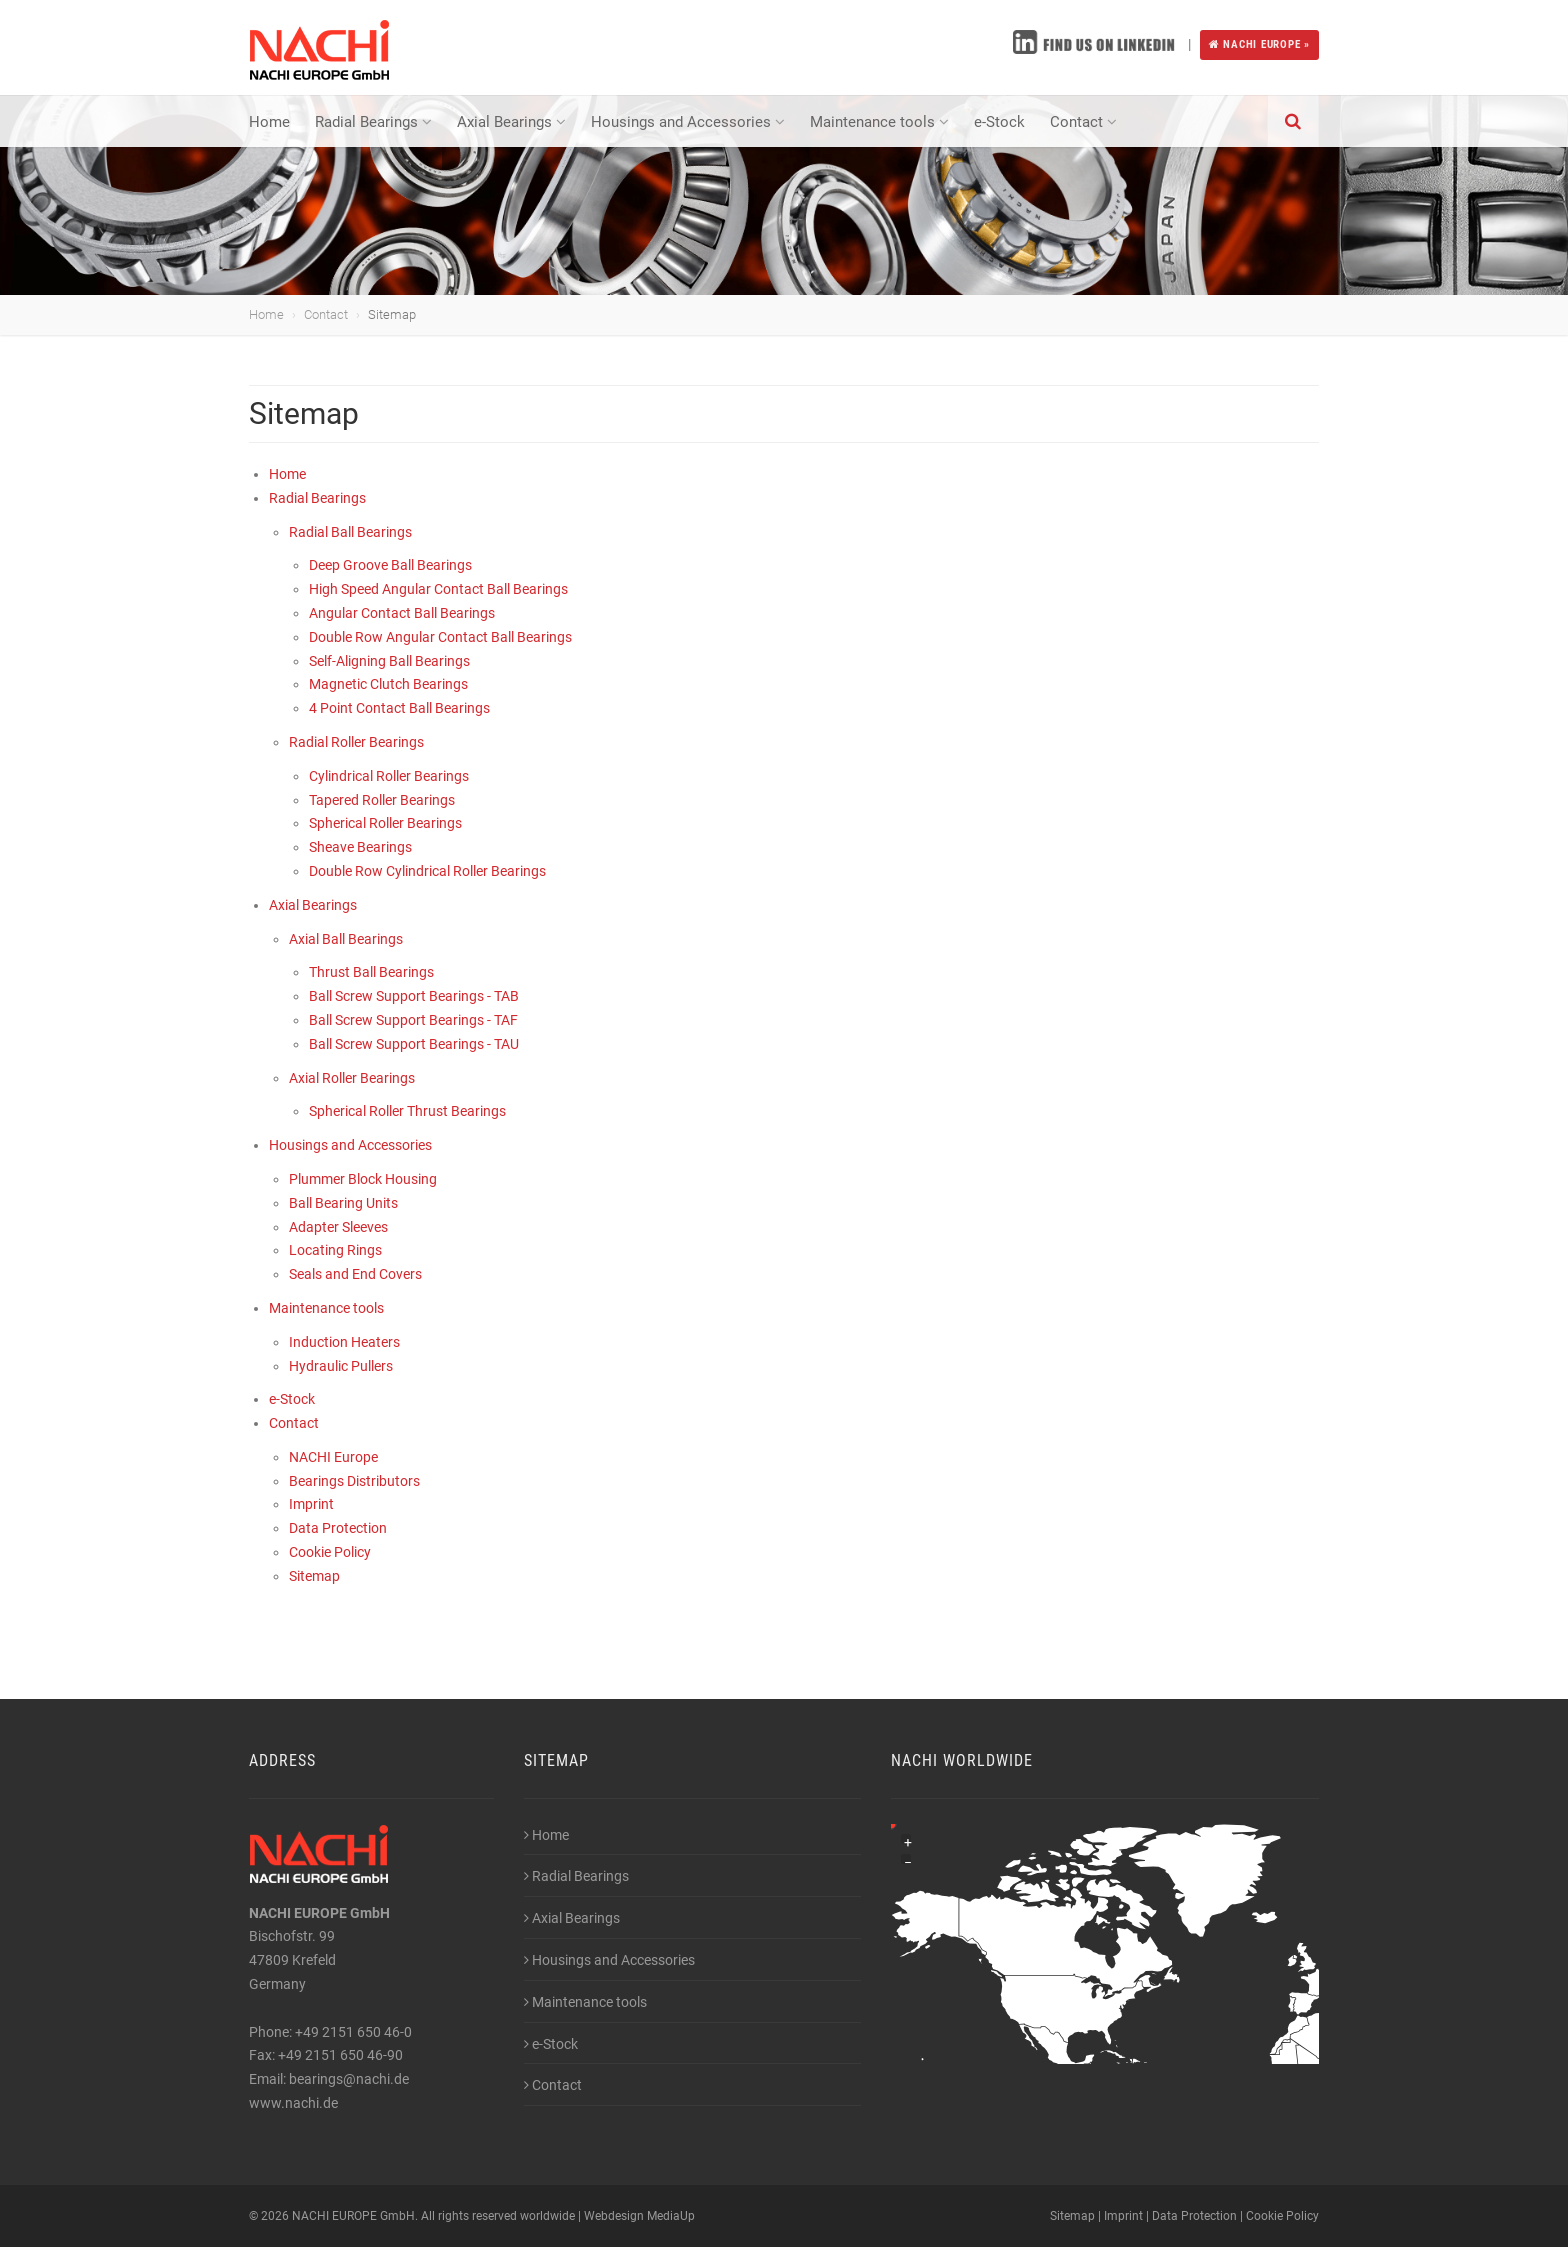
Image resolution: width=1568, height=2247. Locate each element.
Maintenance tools (879, 122)
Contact (1083, 122)
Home (269, 122)
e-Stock (999, 122)
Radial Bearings (373, 122)
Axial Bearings (511, 122)
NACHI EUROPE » (1259, 44)
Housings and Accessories (688, 122)
